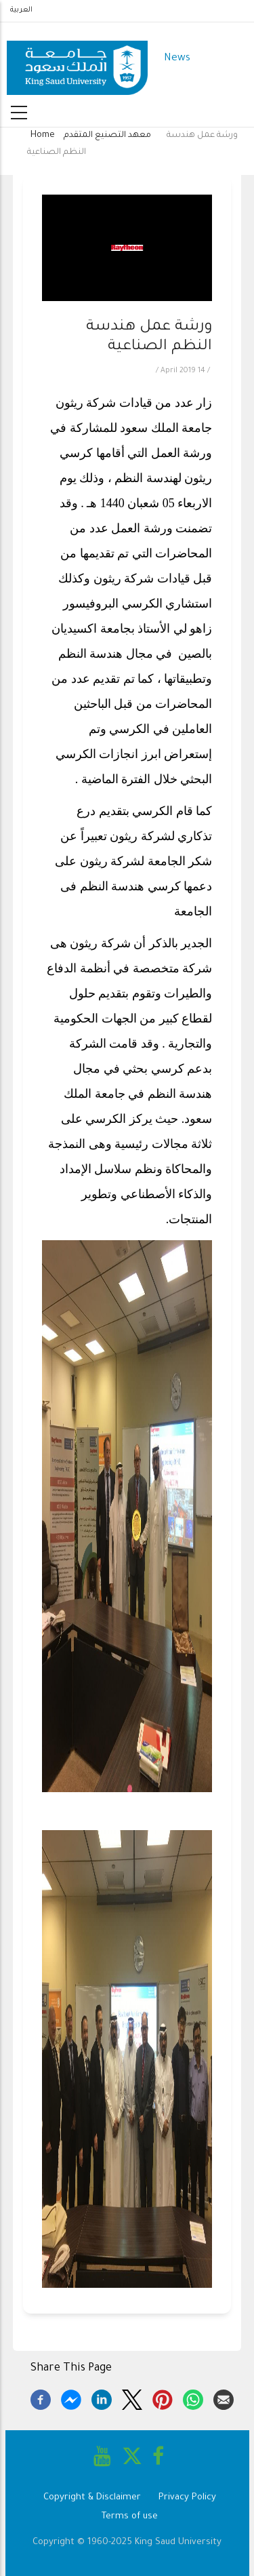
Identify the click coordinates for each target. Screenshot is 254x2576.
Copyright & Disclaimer (92, 2498)
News (177, 58)
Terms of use (130, 2517)
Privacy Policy (187, 2498)
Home (42, 135)
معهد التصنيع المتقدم (107, 135)
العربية (21, 10)
